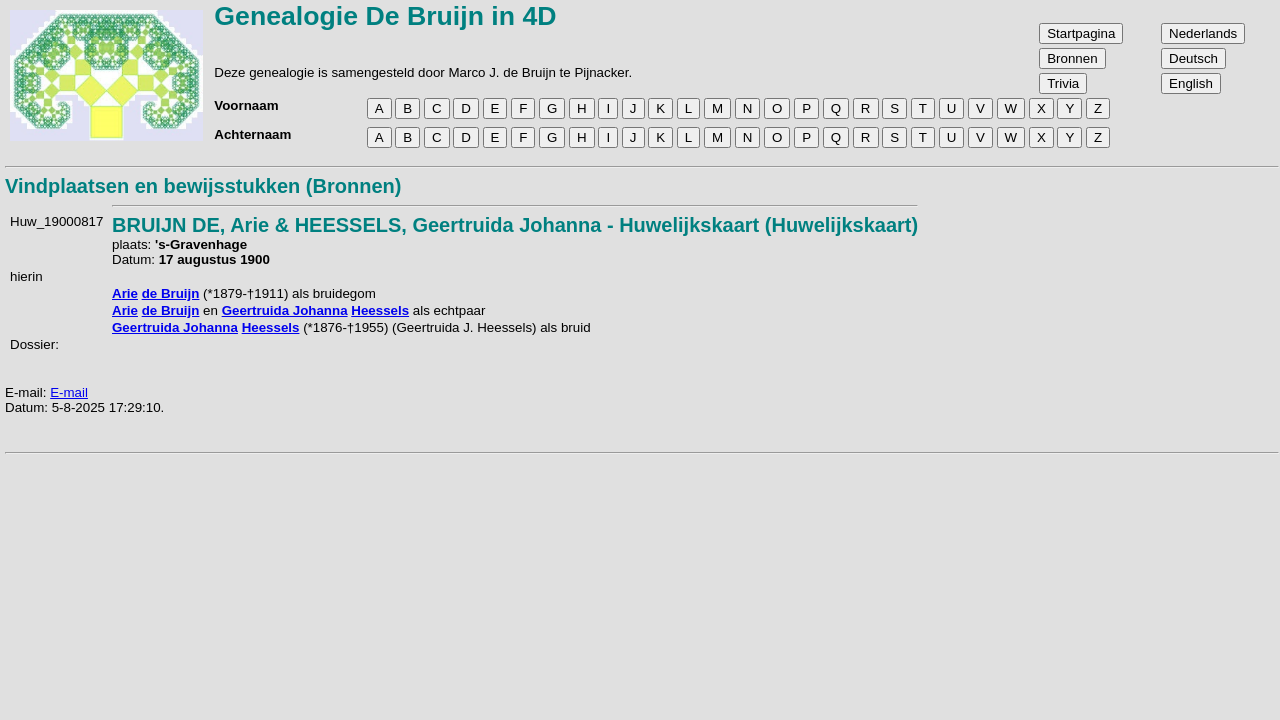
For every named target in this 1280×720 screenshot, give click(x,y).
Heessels (380, 310)
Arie (125, 293)
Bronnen (1072, 58)
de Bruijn (171, 293)
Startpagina (1081, 33)
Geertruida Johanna (285, 310)
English (1191, 83)
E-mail (69, 392)
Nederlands (1203, 33)
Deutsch (1193, 58)
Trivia (1063, 83)
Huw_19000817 (56, 221)
